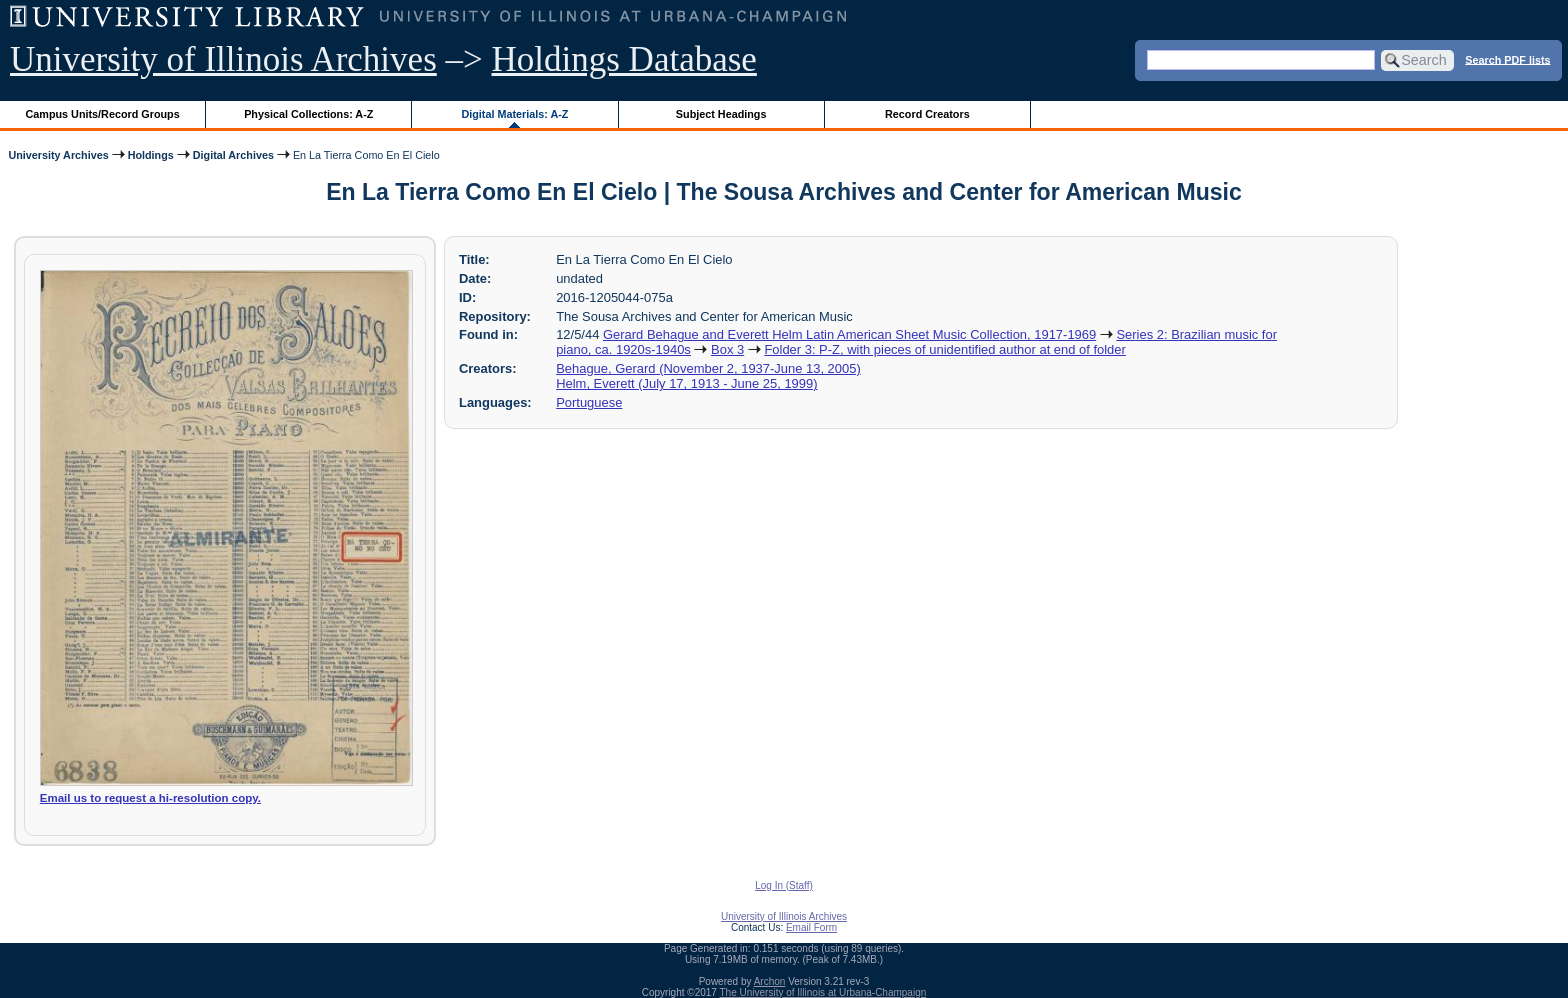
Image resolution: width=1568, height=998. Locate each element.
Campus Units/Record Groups (103, 114)
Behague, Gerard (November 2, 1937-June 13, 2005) (708, 368)
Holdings (151, 155)
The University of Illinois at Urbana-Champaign (823, 992)
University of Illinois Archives (223, 59)
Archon (770, 981)
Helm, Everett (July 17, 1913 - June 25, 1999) (686, 383)
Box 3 (727, 349)
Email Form (811, 927)
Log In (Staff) (784, 885)
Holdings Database (624, 59)
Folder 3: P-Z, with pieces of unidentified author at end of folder (944, 349)
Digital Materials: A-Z (514, 114)
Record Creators (927, 114)
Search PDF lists (1507, 59)
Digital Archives (233, 155)
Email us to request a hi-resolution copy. (150, 798)
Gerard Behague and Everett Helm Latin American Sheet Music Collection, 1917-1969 (849, 334)
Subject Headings (721, 114)
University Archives (58, 155)
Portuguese (589, 402)
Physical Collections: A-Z (308, 114)
